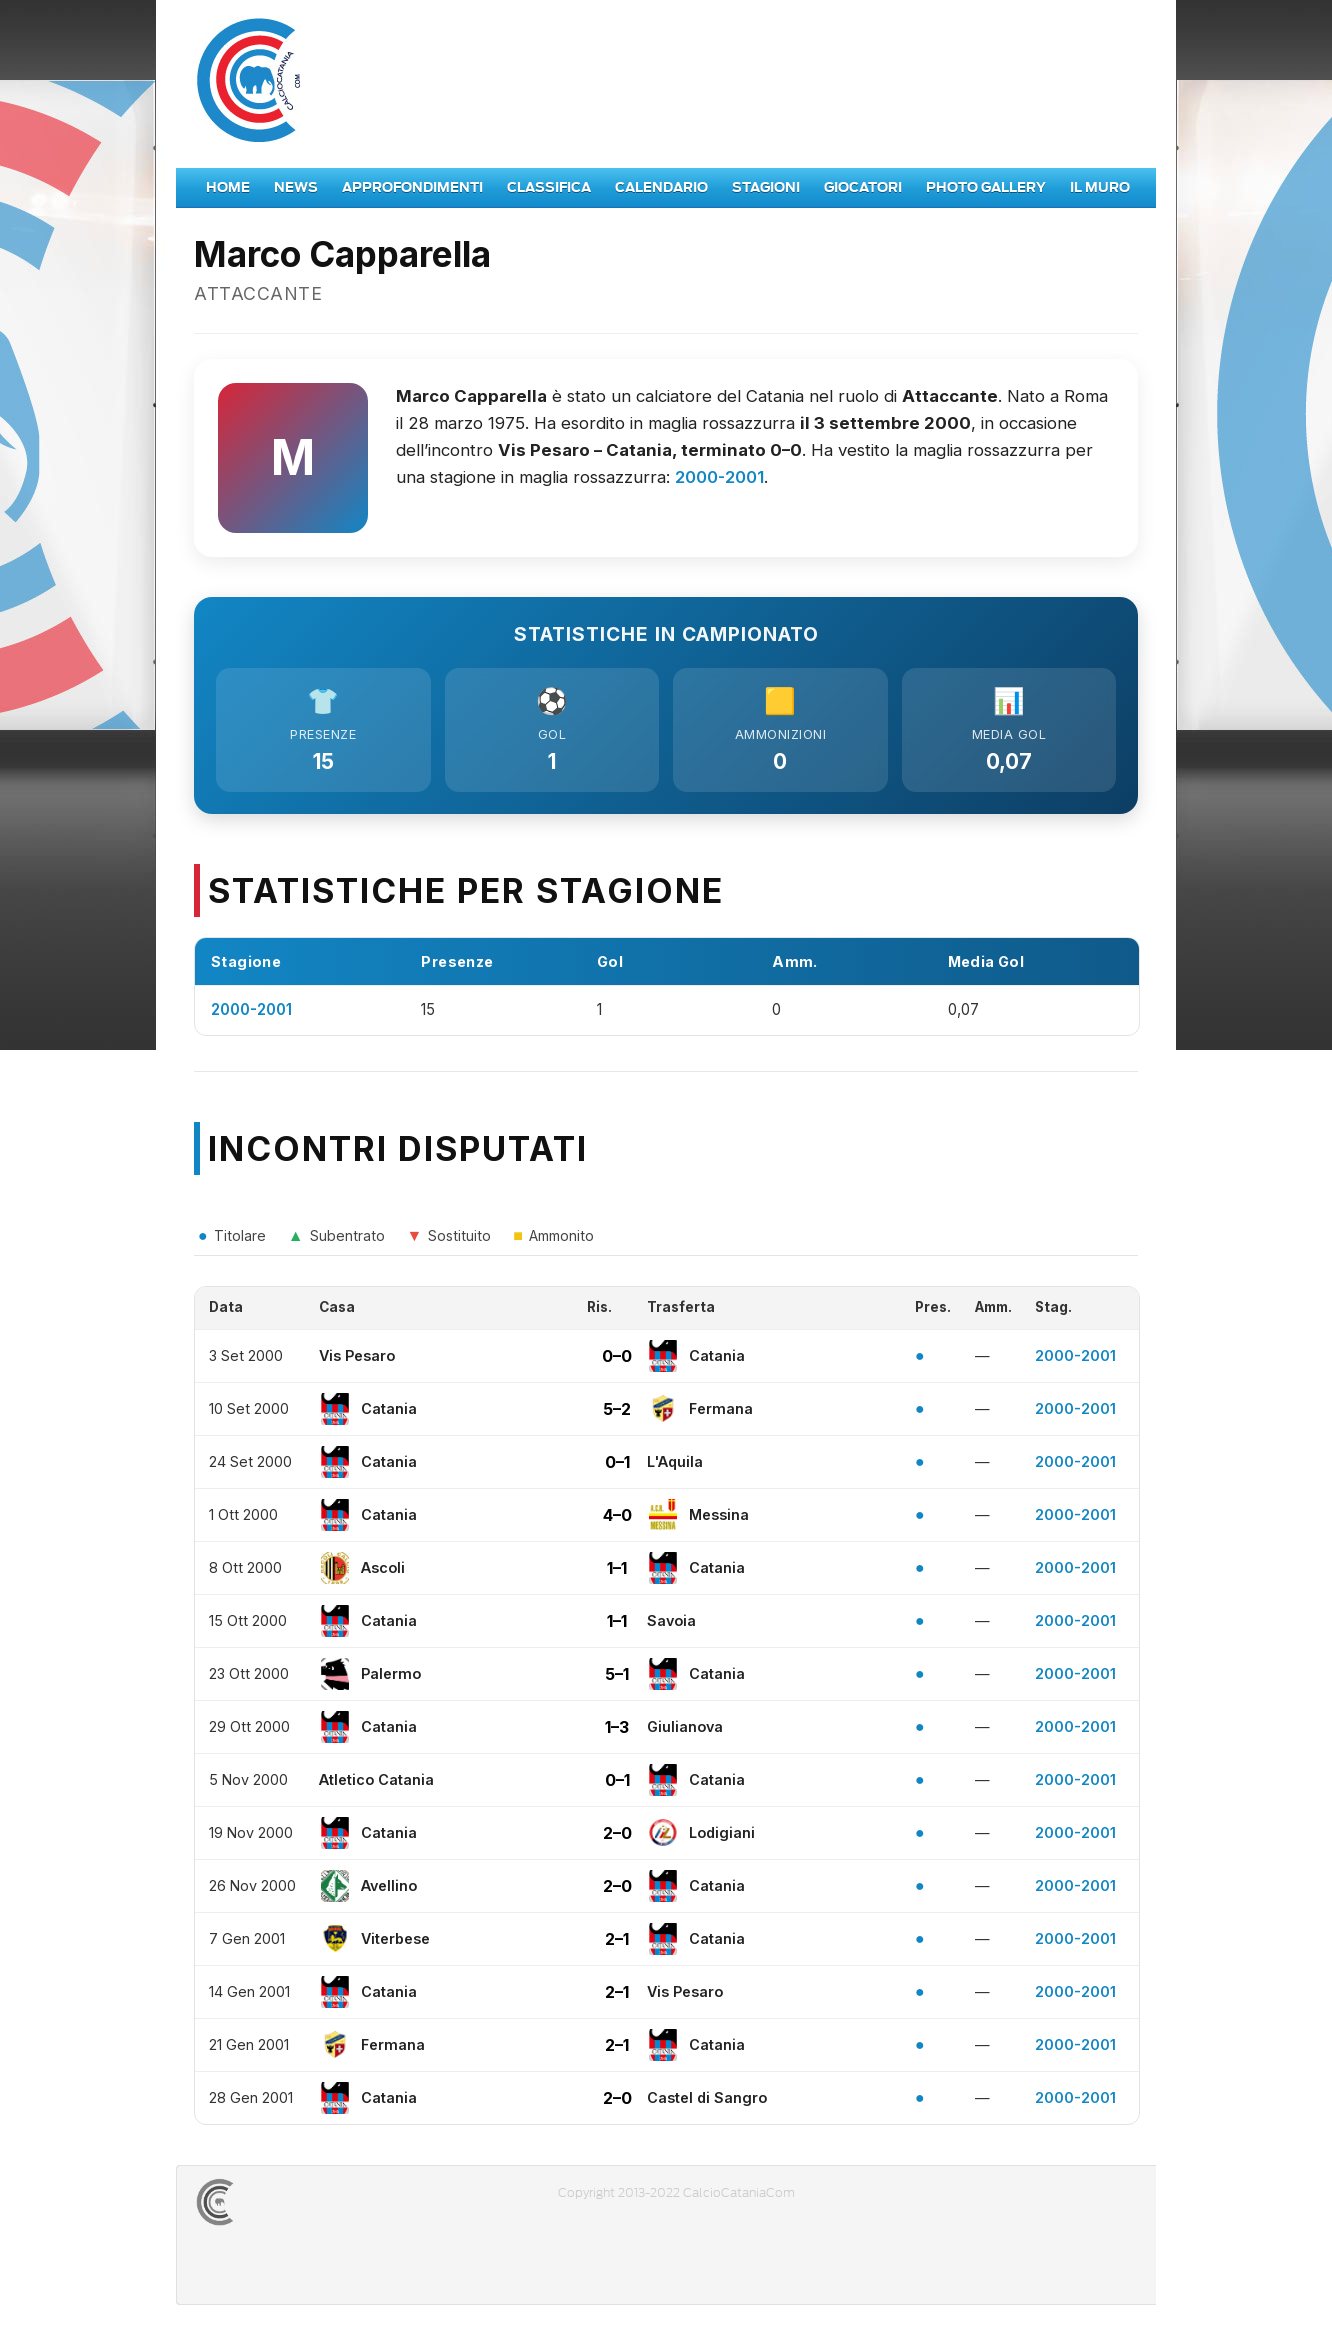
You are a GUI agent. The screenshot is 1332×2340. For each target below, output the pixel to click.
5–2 (617, 1414)
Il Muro (1100, 187)
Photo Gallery (986, 187)
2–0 (617, 1838)
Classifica (549, 187)
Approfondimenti (412, 187)
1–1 (617, 1573)
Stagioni (766, 187)
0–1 (617, 1467)
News (296, 187)
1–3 (617, 1732)
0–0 (617, 1361)
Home (228, 187)
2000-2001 (719, 477)
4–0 (617, 1520)
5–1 (617, 1679)
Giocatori (863, 187)
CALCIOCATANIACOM (287, 2207)
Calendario (661, 187)
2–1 (617, 1944)
